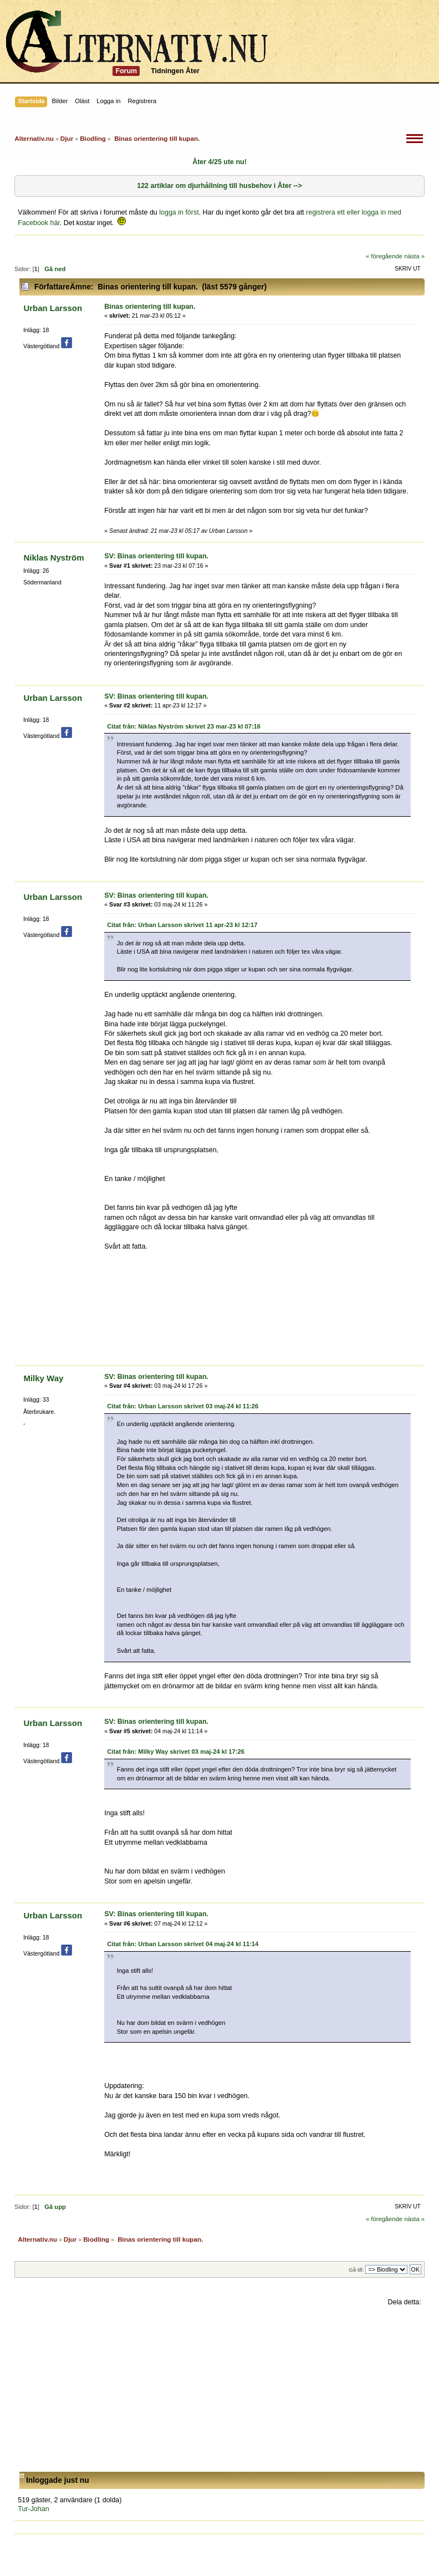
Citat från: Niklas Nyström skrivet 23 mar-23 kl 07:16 (184, 726)
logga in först (178, 212)
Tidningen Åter (175, 71)
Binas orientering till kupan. (149, 306)
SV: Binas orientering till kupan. (156, 556)
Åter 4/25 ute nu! (219, 162)
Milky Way (43, 1378)
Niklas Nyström (53, 557)
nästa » (414, 256)
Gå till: (356, 2270)
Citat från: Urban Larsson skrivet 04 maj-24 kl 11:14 (182, 1944)
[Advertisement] (219, 2389)
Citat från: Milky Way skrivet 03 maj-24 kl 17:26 (175, 1751)
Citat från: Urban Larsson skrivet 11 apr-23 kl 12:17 (182, 925)
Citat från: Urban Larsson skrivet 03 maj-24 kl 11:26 (182, 1406)
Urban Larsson (52, 308)
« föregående (384, 256)
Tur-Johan (33, 2509)
